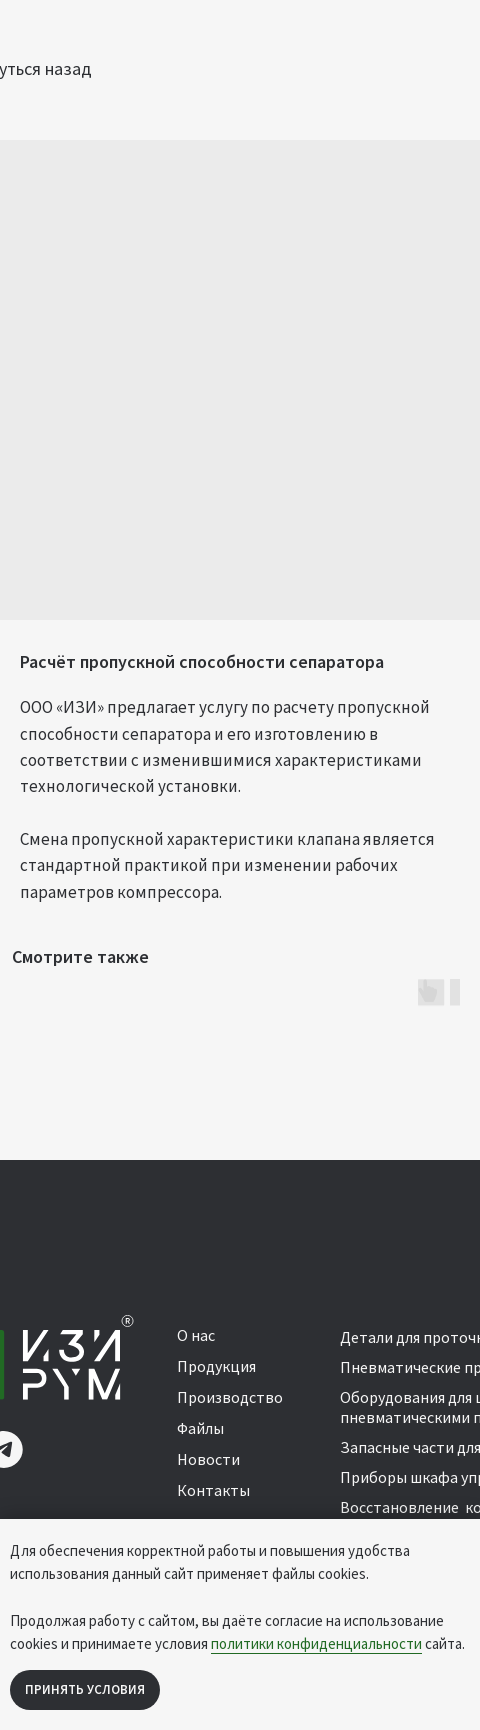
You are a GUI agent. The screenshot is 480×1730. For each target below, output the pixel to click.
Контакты (213, 1490)
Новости (208, 1459)
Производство (230, 1397)
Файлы (200, 1428)
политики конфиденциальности (316, 1643)
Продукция (216, 1366)
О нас (196, 1335)
